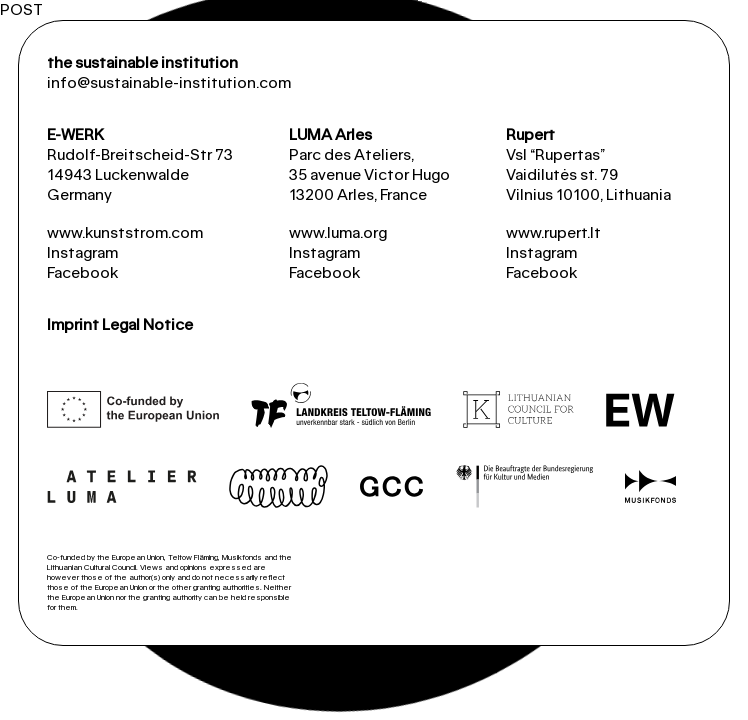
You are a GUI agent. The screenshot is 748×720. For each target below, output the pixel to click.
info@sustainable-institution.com (169, 82)
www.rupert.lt (553, 232)
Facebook (82, 272)
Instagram (82, 252)
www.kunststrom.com (125, 232)
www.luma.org (338, 232)
